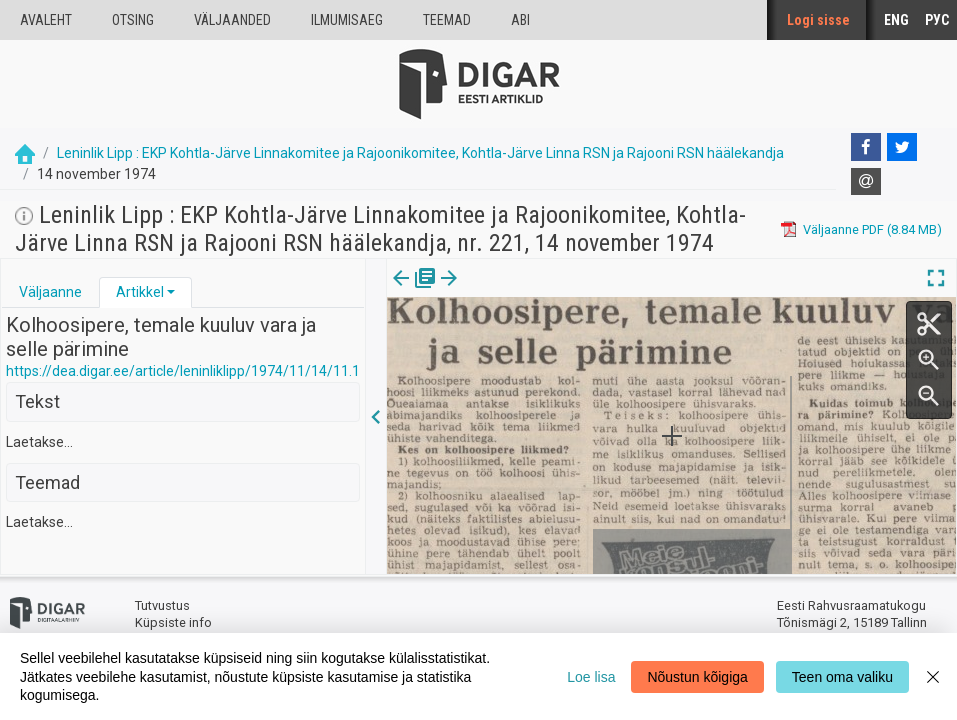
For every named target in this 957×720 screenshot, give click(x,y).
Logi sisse (818, 20)
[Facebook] (866, 147)
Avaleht (46, 20)
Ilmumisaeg (347, 20)
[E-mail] (866, 182)
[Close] (933, 676)
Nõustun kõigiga (697, 677)
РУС (937, 20)
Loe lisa (591, 677)
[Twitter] (902, 147)
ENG (896, 20)
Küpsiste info (173, 622)
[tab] (50, 292)
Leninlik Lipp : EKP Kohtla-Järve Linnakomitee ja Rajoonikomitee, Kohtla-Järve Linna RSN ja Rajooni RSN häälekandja (420, 153)
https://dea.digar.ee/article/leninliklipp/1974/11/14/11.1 (183, 371)
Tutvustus (162, 605)
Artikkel (140, 292)
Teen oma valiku (842, 677)
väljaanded (232, 20)
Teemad (447, 20)
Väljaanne (50, 292)
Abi (520, 20)
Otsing (133, 20)
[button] (171, 292)
